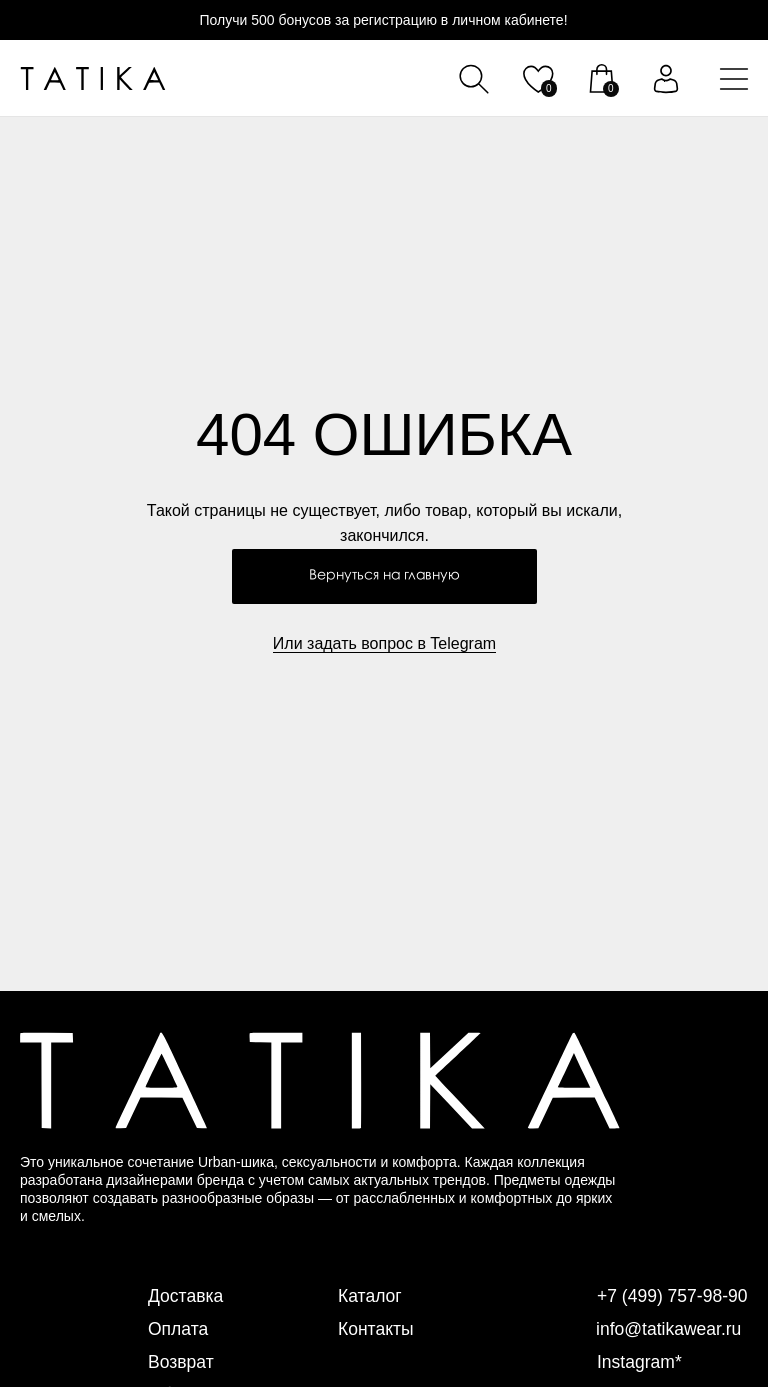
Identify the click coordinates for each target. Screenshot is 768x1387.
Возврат (182, 1362)
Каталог (370, 1296)
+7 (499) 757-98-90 (674, 1296)
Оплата (179, 1329)
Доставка (186, 1296)
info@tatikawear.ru (670, 1329)
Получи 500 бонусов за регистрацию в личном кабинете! (383, 20)
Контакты (377, 1329)
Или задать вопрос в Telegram (384, 643)
